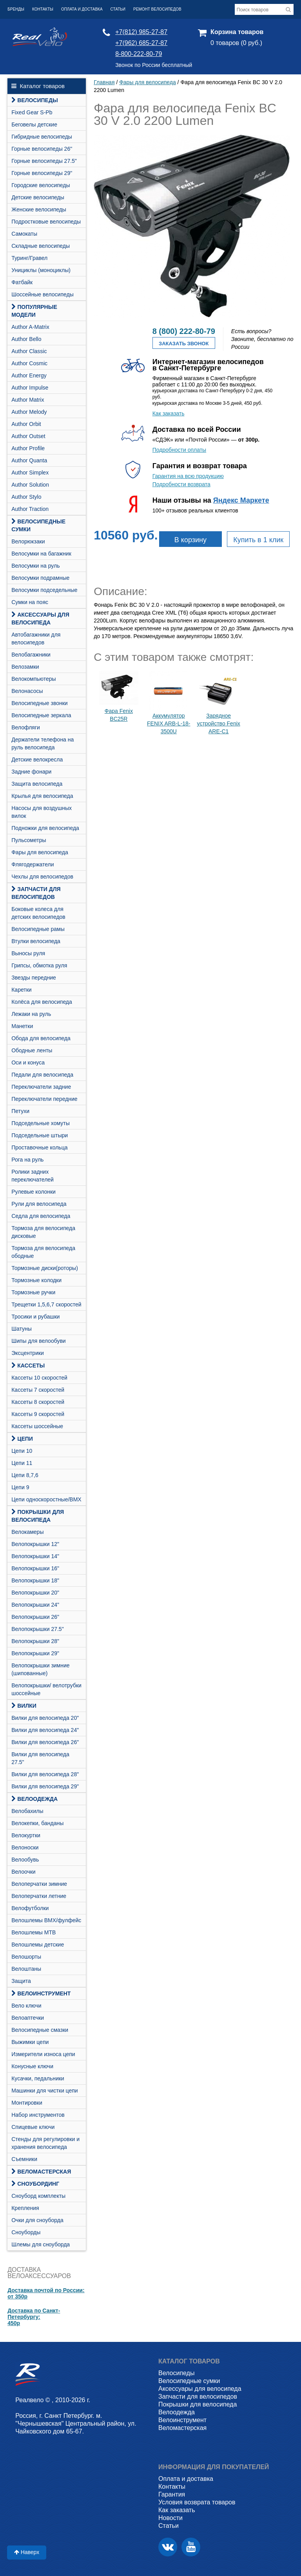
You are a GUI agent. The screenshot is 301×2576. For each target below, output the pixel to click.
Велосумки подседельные (44, 590)
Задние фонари (31, 771)
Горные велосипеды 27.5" (44, 161)
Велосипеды (34, 100)
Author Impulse (29, 387)
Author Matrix (27, 400)
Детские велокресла (37, 759)
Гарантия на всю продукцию (188, 476)
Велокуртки (25, 1835)
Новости (170, 2518)
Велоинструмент (41, 1993)
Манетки (22, 1026)
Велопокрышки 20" (35, 1592)
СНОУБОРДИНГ (35, 2184)
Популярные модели (34, 311)
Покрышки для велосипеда (37, 1516)
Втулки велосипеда (35, 941)
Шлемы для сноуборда (40, 2244)
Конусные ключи (32, 2066)
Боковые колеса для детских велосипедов (38, 913)
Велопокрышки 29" (35, 1653)
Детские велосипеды (37, 197)
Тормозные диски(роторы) (44, 1268)
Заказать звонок (184, 343)
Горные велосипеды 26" (41, 149)
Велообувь (25, 1859)
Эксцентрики (27, 1353)
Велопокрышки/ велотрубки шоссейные (46, 1689)
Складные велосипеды (40, 246)
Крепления (25, 2208)
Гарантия (171, 2494)
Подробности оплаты (179, 450)
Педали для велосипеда (42, 1075)
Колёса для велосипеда (41, 1002)
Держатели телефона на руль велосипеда (42, 743)
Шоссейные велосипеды (42, 294)
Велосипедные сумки (38, 525)
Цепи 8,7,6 (24, 1475)
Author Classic (29, 351)
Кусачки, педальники (37, 2078)
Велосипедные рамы (38, 929)
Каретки (21, 990)
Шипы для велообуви (38, 1341)
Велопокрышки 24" (35, 1605)
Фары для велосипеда (39, 852)
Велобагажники (31, 654)
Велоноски (24, 1847)
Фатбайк (22, 282)
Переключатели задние (41, 1087)
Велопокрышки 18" (35, 1580)
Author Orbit (26, 424)
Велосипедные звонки (39, 703)
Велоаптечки (27, 2018)
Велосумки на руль (35, 566)
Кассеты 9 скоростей (37, 1414)
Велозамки (25, 667)
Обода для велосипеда (41, 1038)
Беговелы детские (34, 124)
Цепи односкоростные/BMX (46, 1499)
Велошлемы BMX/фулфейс (46, 1920)
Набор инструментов (37, 2115)
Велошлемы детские (37, 1944)
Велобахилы (27, 1811)
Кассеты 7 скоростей (37, 1390)
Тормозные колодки (36, 1280)
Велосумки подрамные (40, 578)
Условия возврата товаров (196, 2502)
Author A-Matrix (30, 327)
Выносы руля (28, 953)
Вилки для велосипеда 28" (45, 1774)
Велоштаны (26, 1969)
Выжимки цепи (30, 2042)
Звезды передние (33, 977)
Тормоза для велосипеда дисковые (43, 1232)
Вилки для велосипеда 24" (45, 1730)
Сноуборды (25, 2232)
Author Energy (29, 375)
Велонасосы (27, 691)
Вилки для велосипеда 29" (45, 1786)
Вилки (23, 1706)
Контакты (42, 9)
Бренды (15, 9)
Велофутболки (30, 1908)
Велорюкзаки (28, 541)
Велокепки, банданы (37, 1823)
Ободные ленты (31, 1050)
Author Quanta (29, 460)
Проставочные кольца (39, 1147)
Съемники (24, 2159)
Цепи (22, 1439)
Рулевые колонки (33, 1192)
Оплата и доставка (82, 9)
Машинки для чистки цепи (44, 2090)
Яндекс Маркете (241, 500)
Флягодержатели (32, 864)
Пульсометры (28, 840)
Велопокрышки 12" (35, 1544)
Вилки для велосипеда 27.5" (40, 1758)
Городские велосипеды (40, 185)
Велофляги (25, 727)
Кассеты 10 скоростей (39, 1378)
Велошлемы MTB (33, 1932)
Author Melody (29, 412)
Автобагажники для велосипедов (35, 638)
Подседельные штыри (39, 1135)
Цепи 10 (21, 1451)
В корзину (190, 540)
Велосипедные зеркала (41, 715)
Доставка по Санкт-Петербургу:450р (33, 2316)
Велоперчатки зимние (39, 1884)
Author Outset (28, 436)
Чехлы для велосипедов (42, 876)
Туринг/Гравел (29, 258)
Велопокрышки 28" (35, 1641)
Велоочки (23, 1872)
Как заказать (168, 413)
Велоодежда (34, 1799)
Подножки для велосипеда (45, 828)
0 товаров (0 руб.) (236, 43)
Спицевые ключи (32, 2127)
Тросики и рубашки (35, 1316)
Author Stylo (26, 497)
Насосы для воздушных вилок (41, 812)
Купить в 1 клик (258, 540)
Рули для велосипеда (38, 1204)
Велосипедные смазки (39, 2030)
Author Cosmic (29, 363)
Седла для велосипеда (40, 1216)
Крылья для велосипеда (42, 796)
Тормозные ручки (33, 1292)
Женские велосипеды (38, 209)
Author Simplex (30, 472)
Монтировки (26, 2103)
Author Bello (26, 339)
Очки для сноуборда (37, 2220)
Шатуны (21, 1329)
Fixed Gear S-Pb (31, 112)
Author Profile (28, 448)
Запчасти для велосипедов (35, 893)
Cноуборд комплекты (38, 2196)
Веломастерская (41, 2171)
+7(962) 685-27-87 (141, 43)
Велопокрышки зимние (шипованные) (40, 1669)
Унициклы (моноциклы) (41, 270)
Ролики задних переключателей (32, 1176)
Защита (21, 1981)
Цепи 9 (20, 1487)
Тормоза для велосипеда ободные (43, 1252)
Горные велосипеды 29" (41, 173)
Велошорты (26, 1957)
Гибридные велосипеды (41, 136)
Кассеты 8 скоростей (37, 1402)
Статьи (118, 9)
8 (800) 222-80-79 (183, 331)
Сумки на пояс (29, 602)
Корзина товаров (236, 32)
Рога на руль (27, 1159)
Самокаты (24, 234)
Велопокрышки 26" (35, 1617)
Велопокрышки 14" (35, 1556)
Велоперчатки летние (38, 1896)
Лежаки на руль (31, 1014)
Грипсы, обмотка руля (39, 965)
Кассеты (28, 1365)
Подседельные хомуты (40, 1123)
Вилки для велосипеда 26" (45, 1742)
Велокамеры (27, 1532)
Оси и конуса (28, 1062)
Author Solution (30, 485)
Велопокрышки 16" (35, 1568)
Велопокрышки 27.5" (37, 1629)
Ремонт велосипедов (157, 9)
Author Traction (30, 509)
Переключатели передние (44, 1099)
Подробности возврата (181, 484)
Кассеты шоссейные (37, 1426)
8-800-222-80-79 (138, 54)
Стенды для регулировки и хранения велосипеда (45, 2143)
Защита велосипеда (36, 784)
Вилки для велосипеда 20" (45, 1718)
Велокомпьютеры (33, 679)
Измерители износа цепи (43, 2054)
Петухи (20, 1111)
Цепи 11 (21, 1463)
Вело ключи (26, 2005)
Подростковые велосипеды (46, 221)
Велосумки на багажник (41, 553)
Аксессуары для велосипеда (40, 619)
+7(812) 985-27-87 (141, 32)
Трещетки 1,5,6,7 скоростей (46, 1304)
